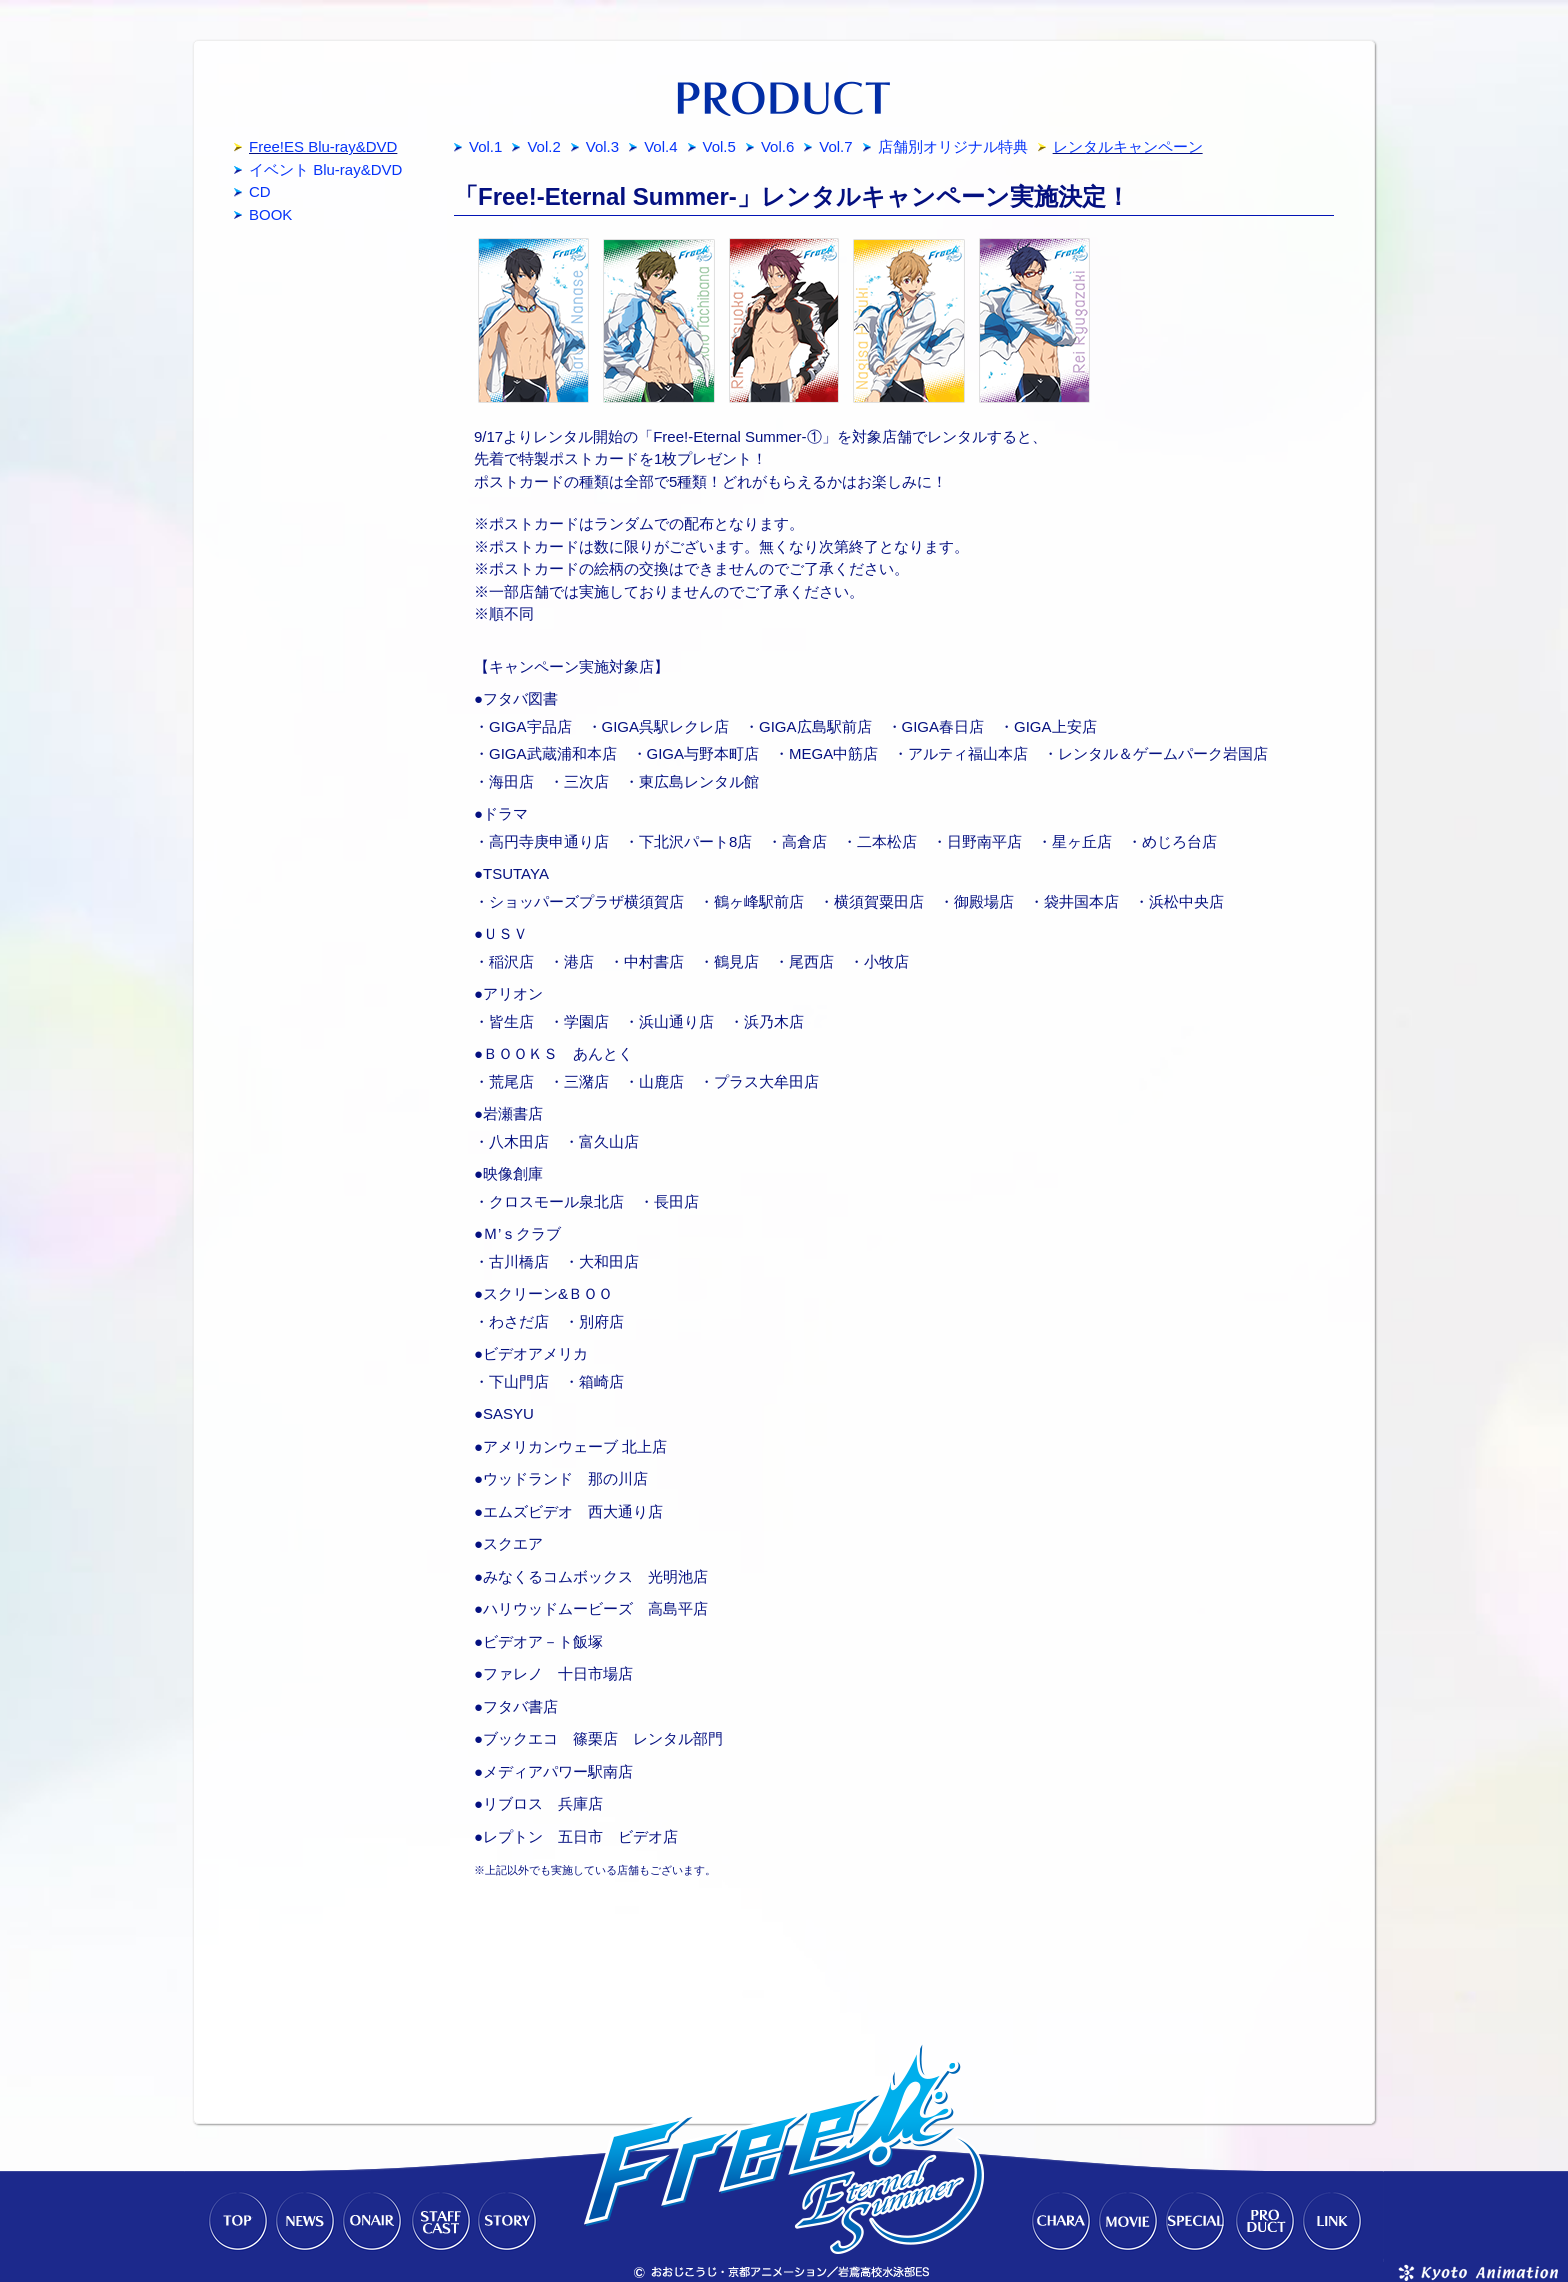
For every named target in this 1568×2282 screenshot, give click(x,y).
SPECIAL (1196, 2222)
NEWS (304, 2222)
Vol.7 (835, 146)
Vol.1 (485, 146)
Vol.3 (602, 146)
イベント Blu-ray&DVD (325, 169)
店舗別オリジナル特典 (953, 146)
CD (260, 191)
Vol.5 (719, 146)
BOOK (270, 214)
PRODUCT (1264, 2222)
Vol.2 (543, 146)
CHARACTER (1060, 2222)
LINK (1332, 2222)
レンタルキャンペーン (1128, 146)
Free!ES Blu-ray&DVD (323, 146)
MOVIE (1128, 2222)
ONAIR (372, 2222)
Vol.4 (660, 146)
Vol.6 (777, 146)
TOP (236, 2222)
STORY (508, 2222)
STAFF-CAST (440, 2222)
